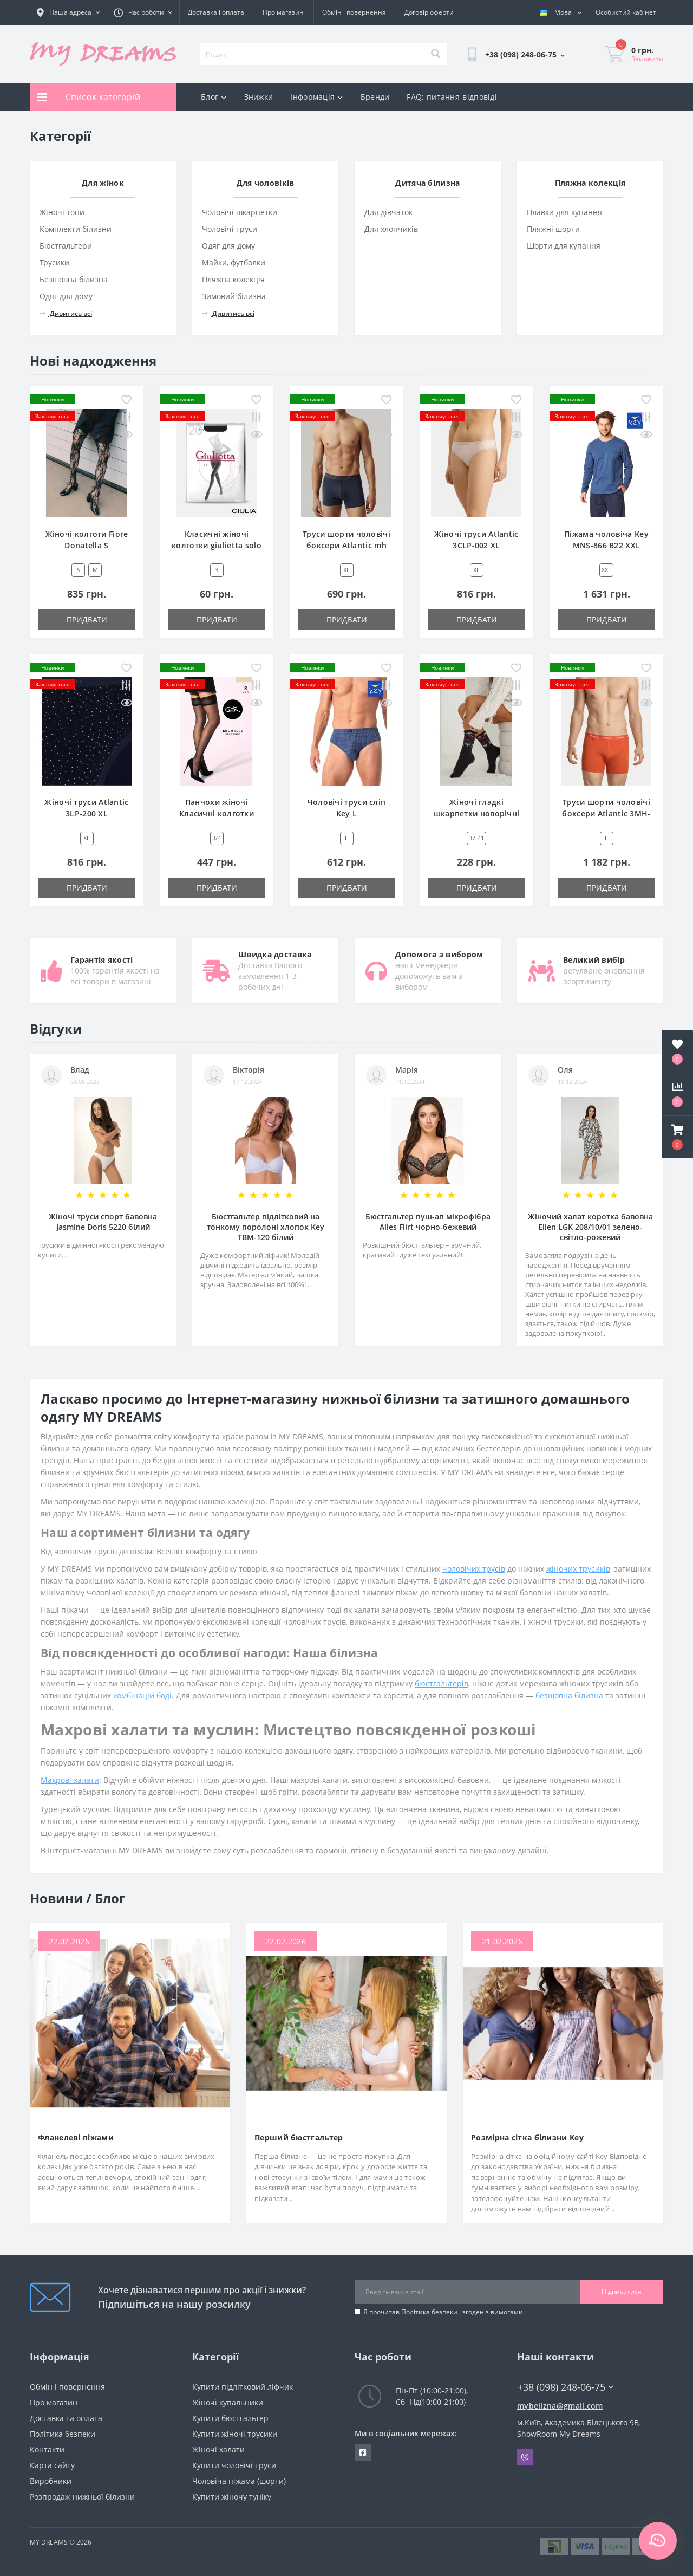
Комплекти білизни (76, 229)
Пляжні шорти (553, 229)
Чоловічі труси (229, 229)
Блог (214, 97)
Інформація (316, 97)
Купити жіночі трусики (234, 2434)
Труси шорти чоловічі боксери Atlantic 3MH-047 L (606, 813)
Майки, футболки (233, 262)
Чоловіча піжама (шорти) (239, 2481)
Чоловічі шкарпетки (239, 212)
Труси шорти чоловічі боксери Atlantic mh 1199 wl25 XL (346, 545)
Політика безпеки (430, 2312)
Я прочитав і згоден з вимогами (443, 2312)
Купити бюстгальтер (230, 2418)
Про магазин (283, 12)
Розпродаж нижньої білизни (82, 2496)
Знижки (258, 97)
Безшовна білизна (74, 279)
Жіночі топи (62, 212)
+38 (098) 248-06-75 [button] (565, 2387)
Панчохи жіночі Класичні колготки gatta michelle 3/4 (216, 813)
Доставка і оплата (216, 12)
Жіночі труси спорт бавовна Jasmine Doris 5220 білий (103, 1221)
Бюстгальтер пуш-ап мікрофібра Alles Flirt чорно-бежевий (428, 1221)
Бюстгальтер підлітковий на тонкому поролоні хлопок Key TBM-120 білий (265, 1226)
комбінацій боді (142, 1695)
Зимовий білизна (234, 296)
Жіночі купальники (227, 2402)
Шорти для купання (563, 246)
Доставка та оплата (66, 2418)
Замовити (647, 58)
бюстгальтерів (441, 1683)
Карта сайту (52, 2465)
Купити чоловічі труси (234, 2465)
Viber (525, 2457)
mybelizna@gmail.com (560, 2405)
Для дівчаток (388, 212)
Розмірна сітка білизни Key (527, 2137)
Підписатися (622, 2291)
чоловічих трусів (473, 1568)
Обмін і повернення (354, 12)
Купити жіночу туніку (231, 2496)
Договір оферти (429, 12)
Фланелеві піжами (76, 2137)
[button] (677, 1137)
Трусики (54, 262)
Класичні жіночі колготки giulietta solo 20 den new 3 (216, 545)
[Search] (435, 54)
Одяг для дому (66, 296)
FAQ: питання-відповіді (452, 97)
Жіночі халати (218, 2449)
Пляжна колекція (233, 279)
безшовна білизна (569, 1695)
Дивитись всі (66, 313)
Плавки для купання (564, 212)
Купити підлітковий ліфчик (242, 2387)
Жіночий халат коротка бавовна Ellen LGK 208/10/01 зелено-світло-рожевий (590, 1226)
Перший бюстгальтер (298, 2137)
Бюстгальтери (66, 246)
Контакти (47, 2449)
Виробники (50, 2481)
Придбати (87, 619)
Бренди (375, 97)
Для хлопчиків (391, 229)
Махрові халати (70, 1780)
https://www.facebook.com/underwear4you (362, 2452)
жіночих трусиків (578, 1568)
